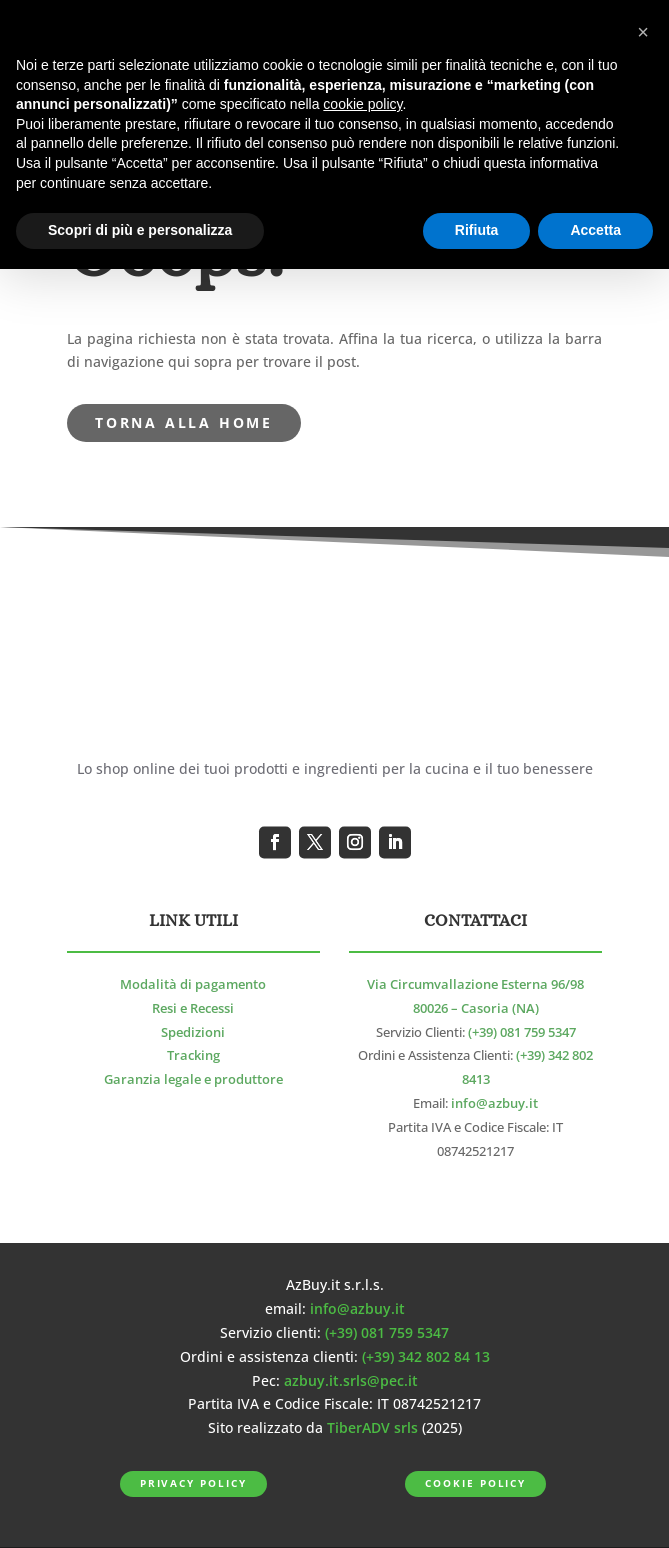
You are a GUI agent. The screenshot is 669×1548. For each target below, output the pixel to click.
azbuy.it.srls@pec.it (351, 1380)
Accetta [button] (595, 230)
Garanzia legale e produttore (193, 1079)
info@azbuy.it (494, 1103)
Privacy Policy (193, 1483)
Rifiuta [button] (477, 230)
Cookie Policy (475, 1483)
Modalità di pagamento (193, 984)
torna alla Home (184, 422)
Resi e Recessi (193, 1008)
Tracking (193, 1055)
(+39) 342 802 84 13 (426, 1356)
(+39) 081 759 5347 (522, 1032)
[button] (643, 32)
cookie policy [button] (362, 104)
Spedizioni (193, 1032)
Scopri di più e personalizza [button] (140, 230)
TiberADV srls (372, 1427)
